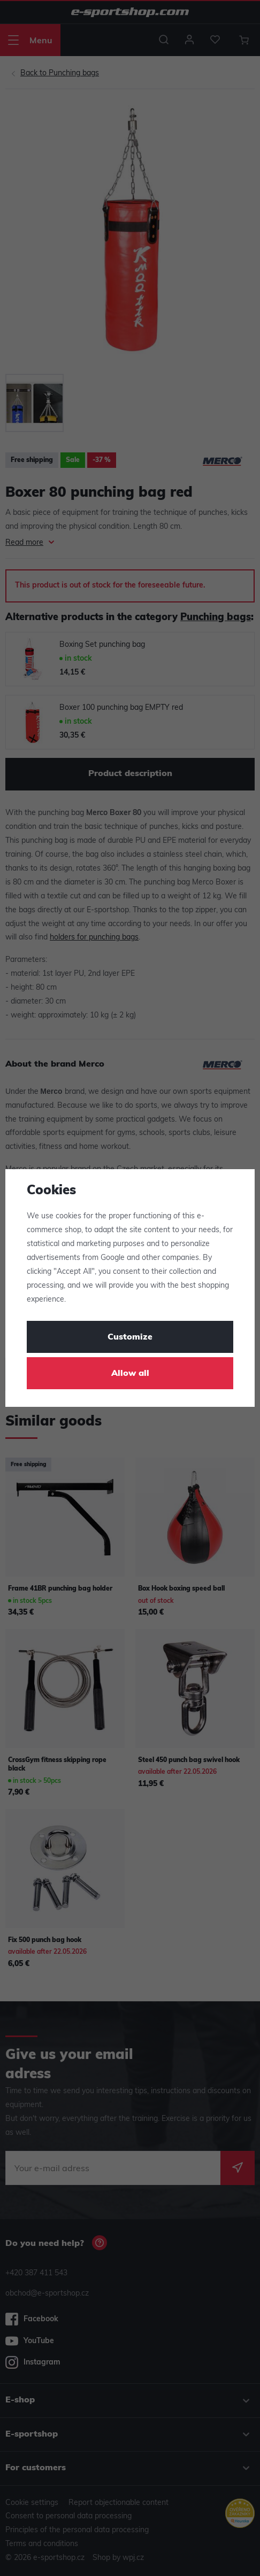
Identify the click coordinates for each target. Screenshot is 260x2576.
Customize (130, 1337)
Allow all (130, 1373)
